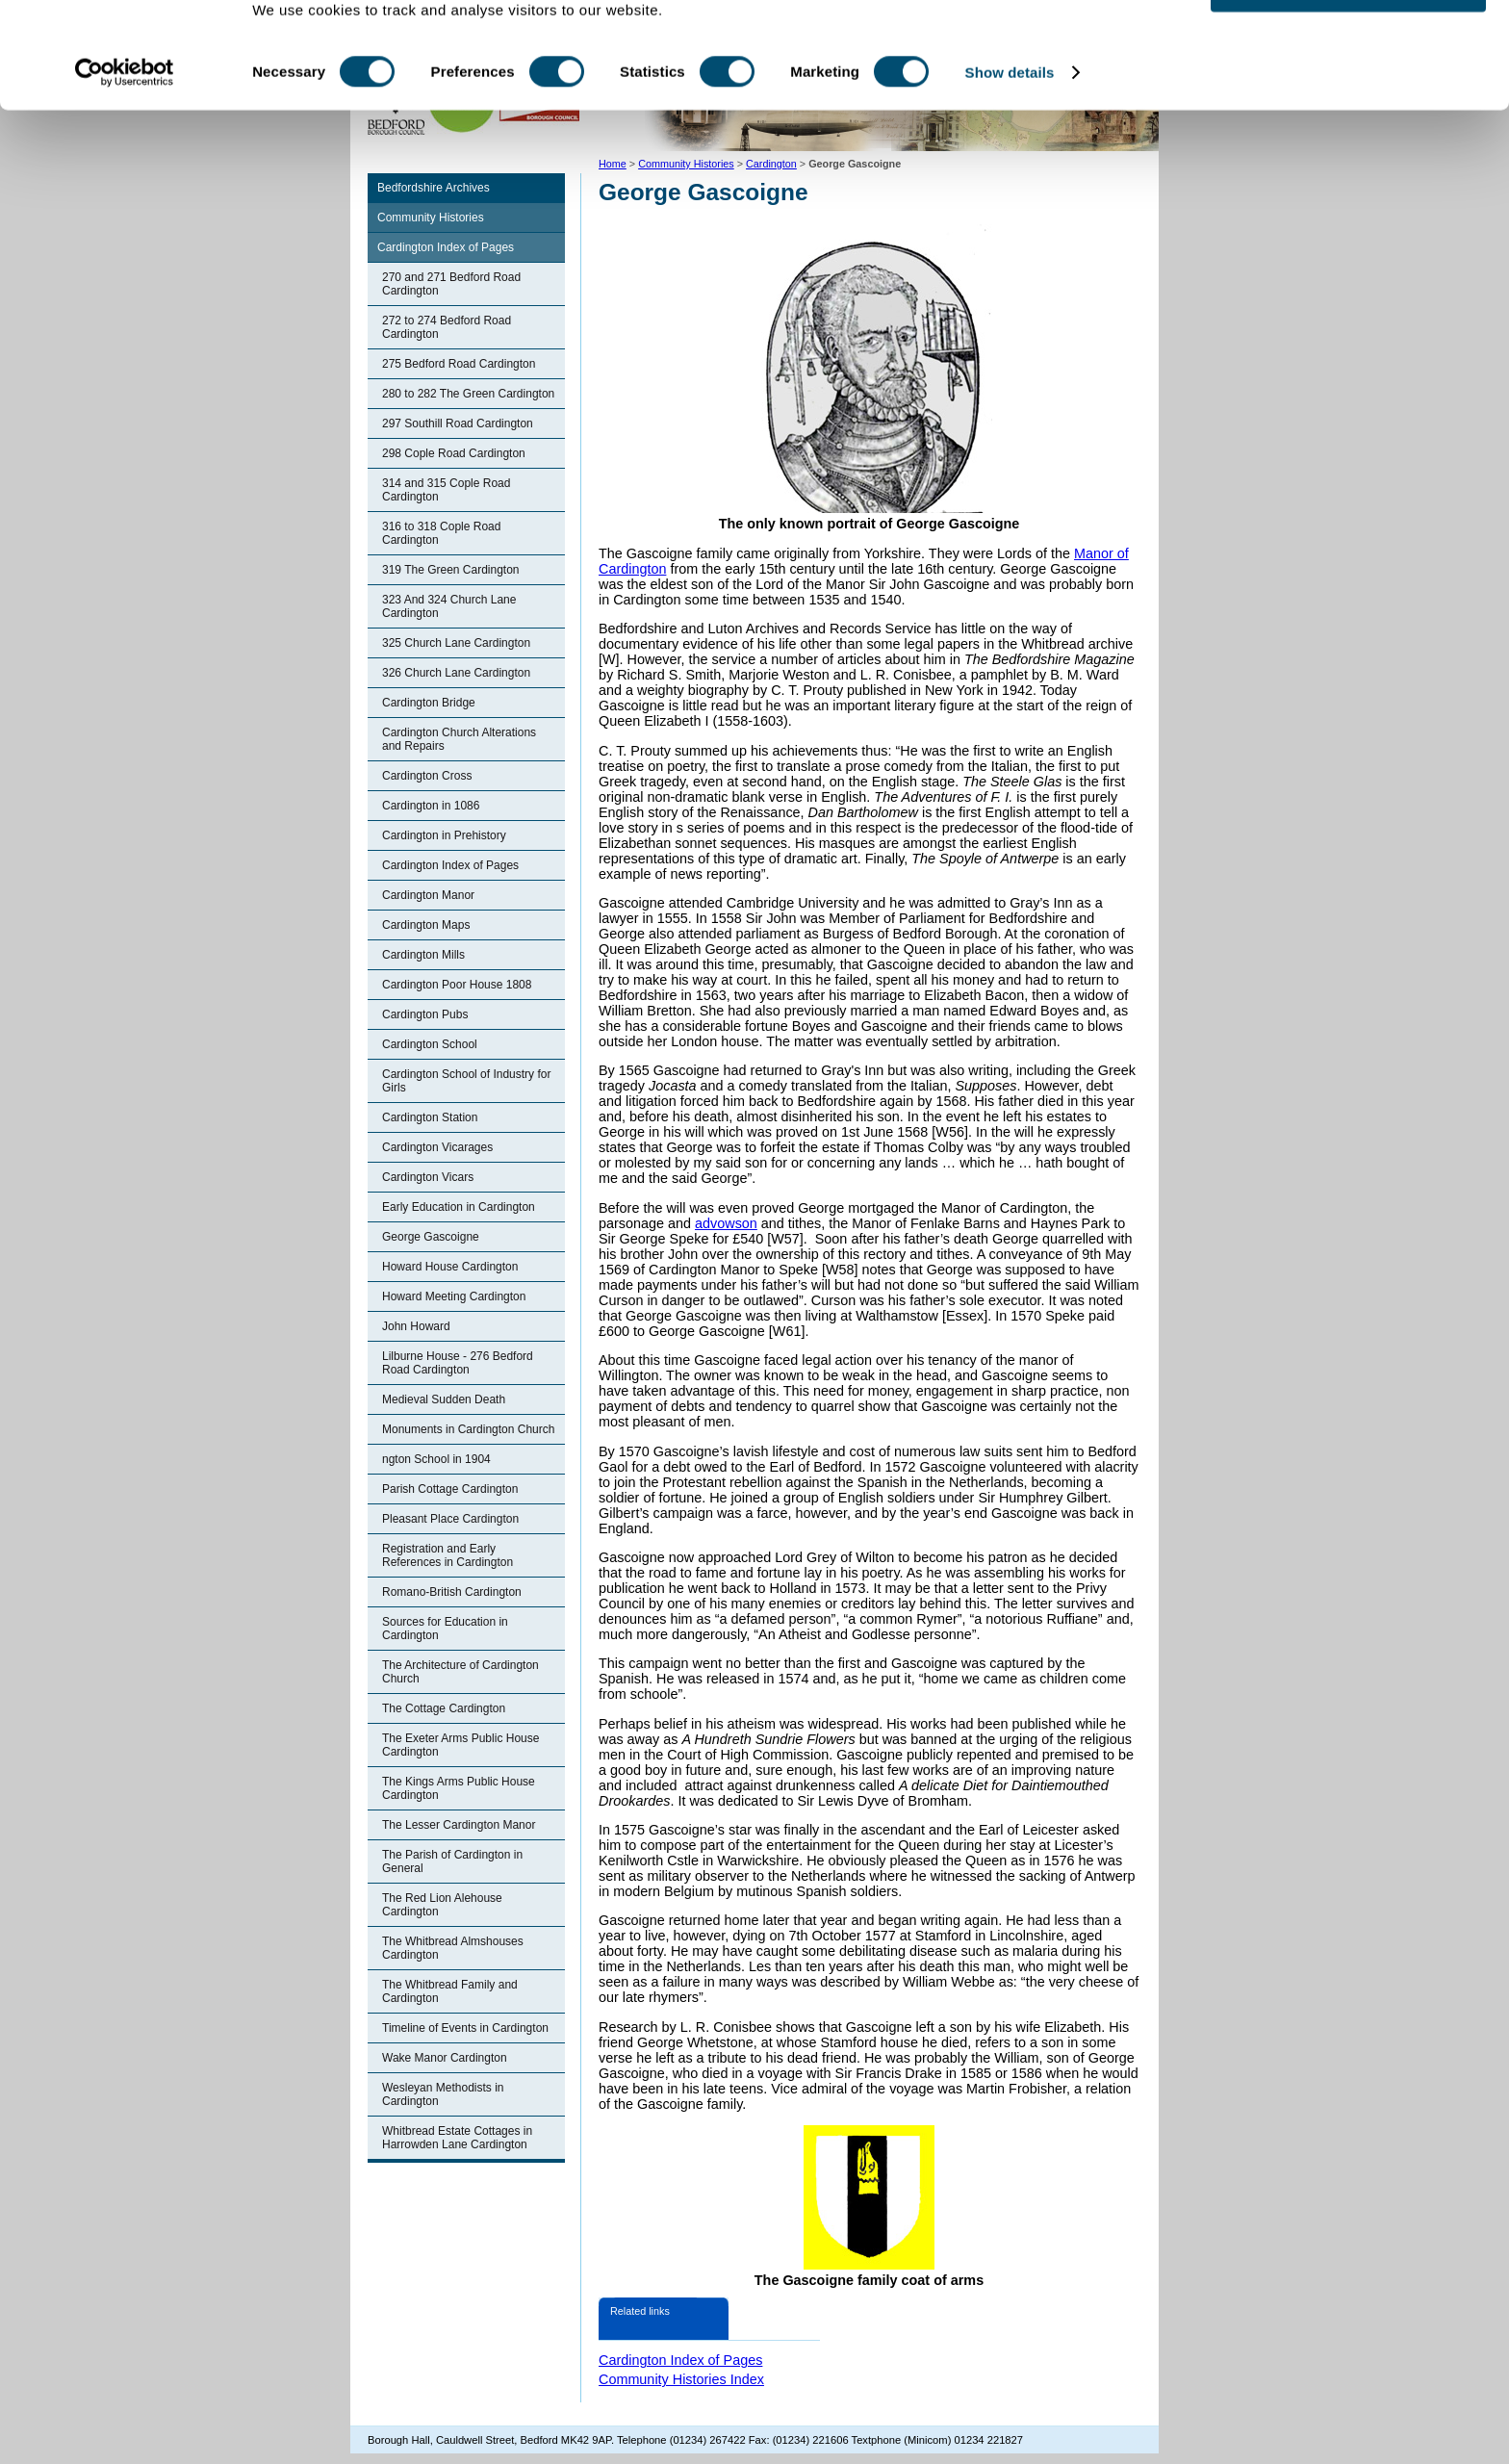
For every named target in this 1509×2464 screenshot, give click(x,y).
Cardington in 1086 (430, 805)
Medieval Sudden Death (443, 1399)
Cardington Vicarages (437, 1147)
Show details (1010, 132)
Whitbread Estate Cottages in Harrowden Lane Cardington (457, 2137)
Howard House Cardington (450, 1266)
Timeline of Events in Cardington (465, 2028)
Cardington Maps (426, 925)
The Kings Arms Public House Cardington (458, 1788)
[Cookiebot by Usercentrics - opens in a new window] (124, 132)
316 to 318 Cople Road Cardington (441, 533)
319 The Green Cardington (451, 570)
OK (1349, 47)
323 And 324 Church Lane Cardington (449, 606)
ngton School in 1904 (436, 1459)
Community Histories (430, 217)
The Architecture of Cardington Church (460, 1671)
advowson (726, 1223)
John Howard (416, 1326)
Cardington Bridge (428, 702)
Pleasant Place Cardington (450, 1519)
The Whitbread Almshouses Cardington (453, 1948)
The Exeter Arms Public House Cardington (460, 1745)
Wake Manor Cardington (444, 2058)
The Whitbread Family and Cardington (450, 1991)
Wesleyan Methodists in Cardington (443, 2094)
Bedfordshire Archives (433, 187)
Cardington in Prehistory (444, 835)
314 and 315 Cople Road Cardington (446, 489)
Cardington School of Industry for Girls (466, 1080)
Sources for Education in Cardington (445, 1628)
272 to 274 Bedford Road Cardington (446, 327)
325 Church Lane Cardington (456, 643)
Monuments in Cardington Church (468, 1429)
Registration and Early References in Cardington (447, 1555)
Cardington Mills (423, 955)
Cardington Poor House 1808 (456, 984)
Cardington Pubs (425, 1014)
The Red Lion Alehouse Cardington (442, 1904)
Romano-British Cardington (452, 1592)
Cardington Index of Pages (445, 247)
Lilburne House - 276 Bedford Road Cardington (457, 1362)
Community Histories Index (681, 2379)
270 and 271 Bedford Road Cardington (451, 283)
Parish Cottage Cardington (450, 1489)
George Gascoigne (430, 1237)
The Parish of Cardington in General (452, 1861)
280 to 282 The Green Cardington (468, 393)
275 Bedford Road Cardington (458, 364)
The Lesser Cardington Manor (458, 1825)
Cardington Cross (427, 776)
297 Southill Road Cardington (457, 423)
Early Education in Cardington (458, 1207)
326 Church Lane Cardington (456, 673)
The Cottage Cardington (443, 1708)
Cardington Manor (428, 895)
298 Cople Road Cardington (453, 453)
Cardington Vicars (427, 1177)
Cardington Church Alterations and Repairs (459, 739)
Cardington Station (429, 1117)
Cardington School (429, 1044)
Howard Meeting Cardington (453, 1296)
